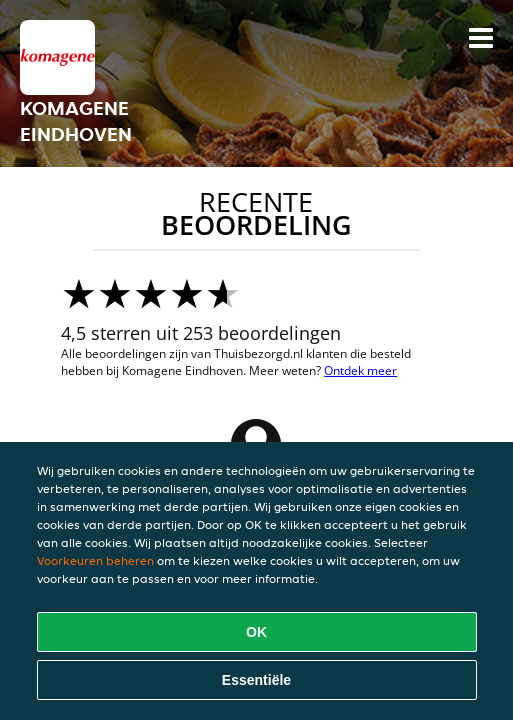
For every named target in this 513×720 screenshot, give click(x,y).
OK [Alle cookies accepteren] (256, 632)
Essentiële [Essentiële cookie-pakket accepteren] (256, 680)
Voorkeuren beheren (95, 560)
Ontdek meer (360, 370)
